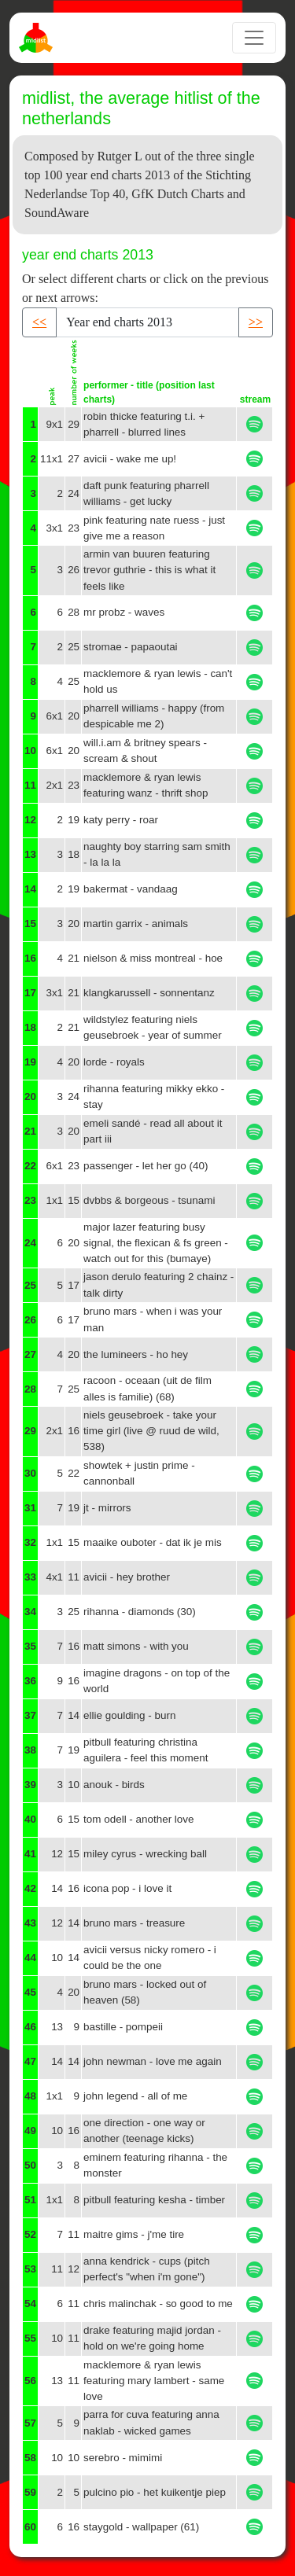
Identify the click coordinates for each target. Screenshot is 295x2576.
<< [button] (39, 322)
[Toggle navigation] (254, 37)
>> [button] (256, 322)
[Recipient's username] (147, 322)
